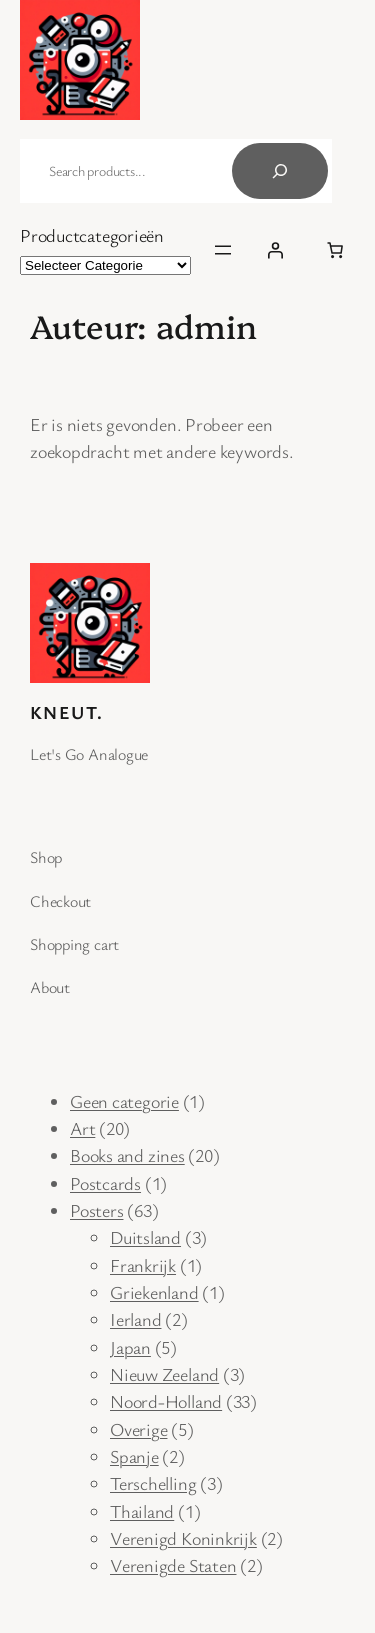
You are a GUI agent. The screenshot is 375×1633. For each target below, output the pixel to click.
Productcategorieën (92, 235)
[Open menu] (223, 250)
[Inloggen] (275, 250)
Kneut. (67, 712)
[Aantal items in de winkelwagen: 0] (335, 250)
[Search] (280, 171)
